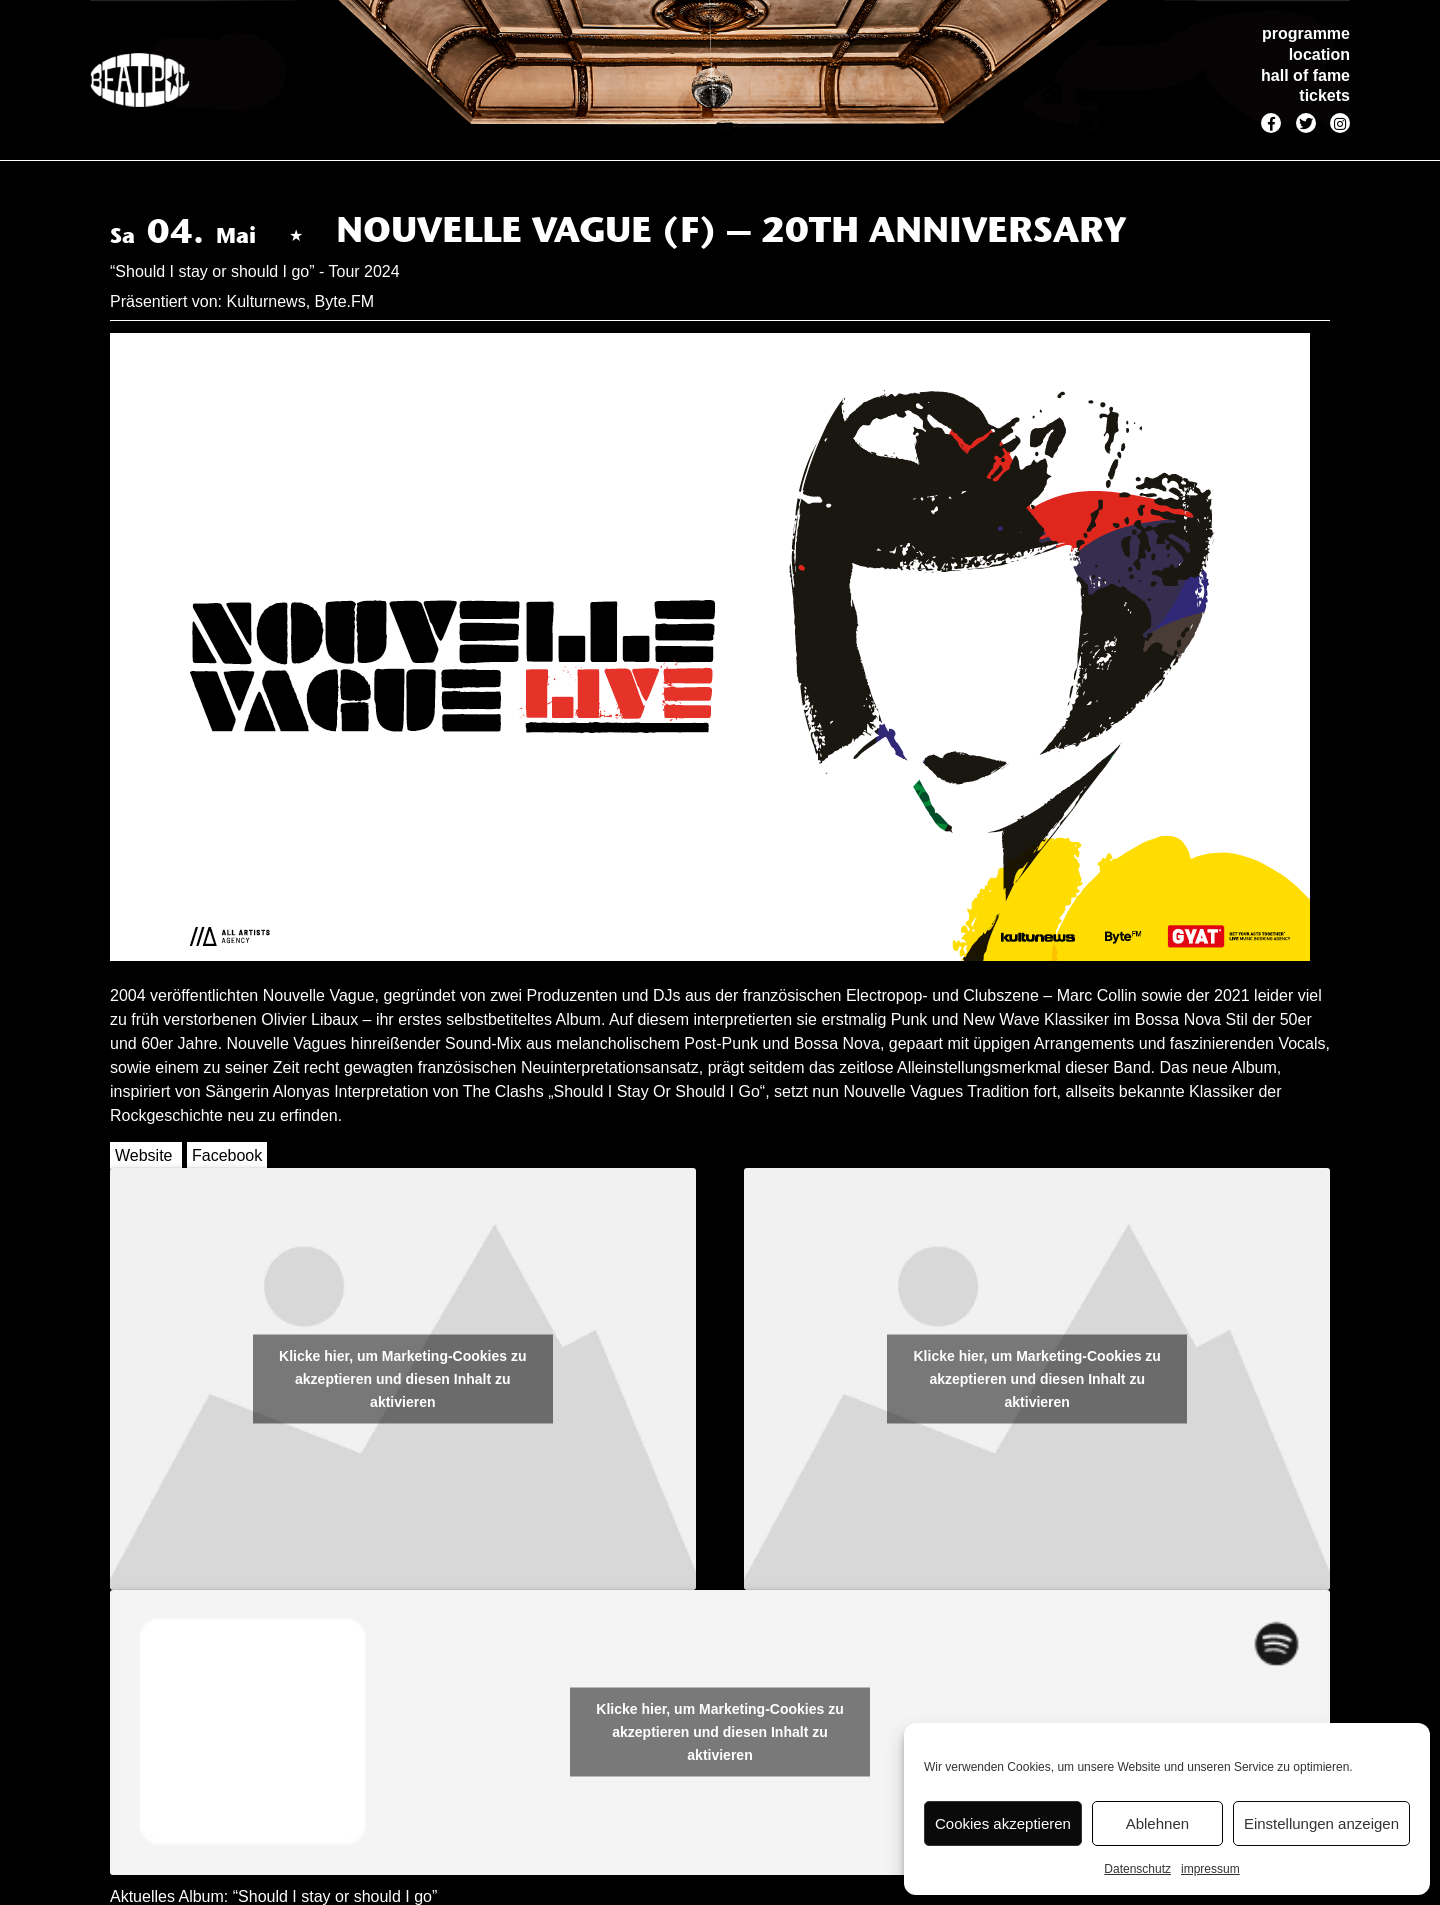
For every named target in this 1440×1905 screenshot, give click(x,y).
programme (1306, 33)
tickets (1324, 95)
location (1319, 54)
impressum (1210, 1869)
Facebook (227, 1155)
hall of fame (1305, 75)
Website (144, 1155)
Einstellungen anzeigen (1321, 1823)
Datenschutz (1137, 1869)
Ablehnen (1157, 1823)
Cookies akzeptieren (1003, 1823)
